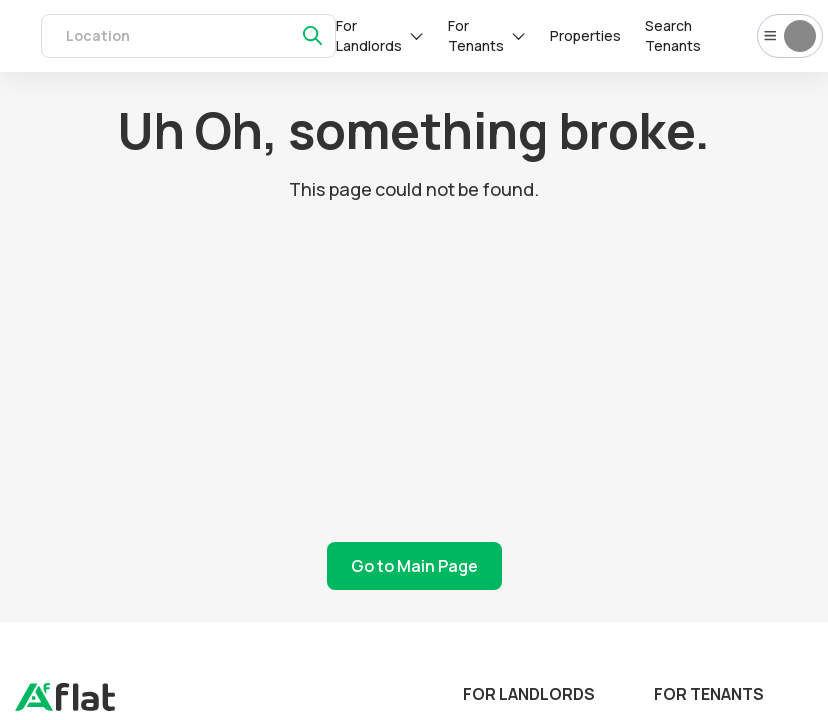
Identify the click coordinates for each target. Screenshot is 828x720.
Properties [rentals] (585, 35)
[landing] (65, 706)
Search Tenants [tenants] (673, 35)
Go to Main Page (414, 566)
